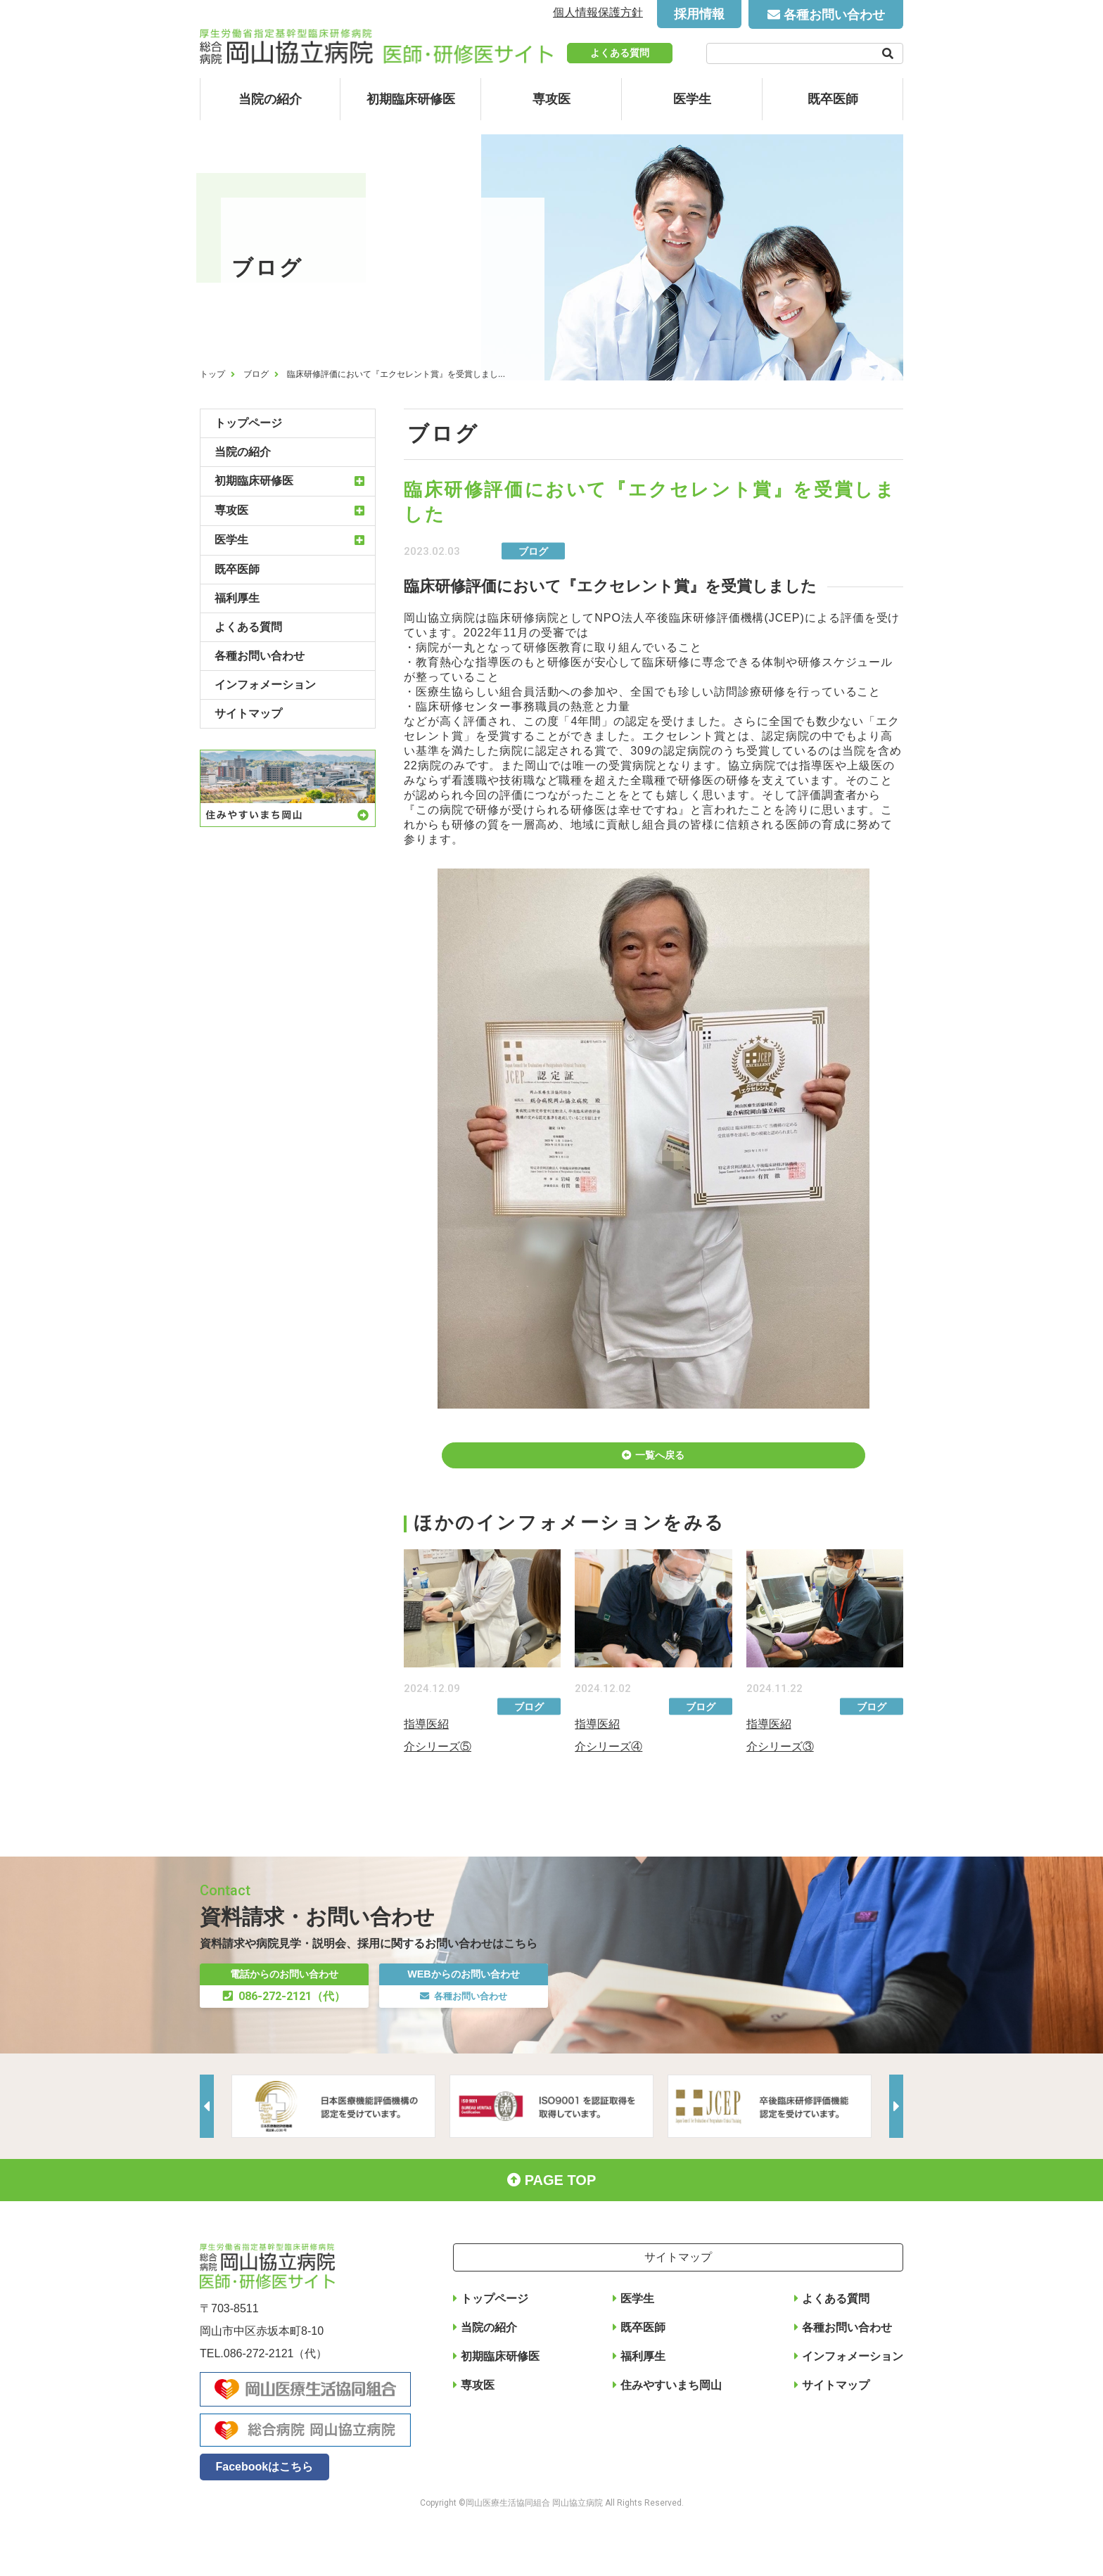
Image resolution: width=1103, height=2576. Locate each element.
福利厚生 (237, 598)
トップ (212, 374)
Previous (210, 2145)
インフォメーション (265, 685)
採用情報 (699, 14)
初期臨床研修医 (410, 99)
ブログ (256, 374)
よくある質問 (619, 52)
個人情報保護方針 (598, 12)
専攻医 (551, 99)
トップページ (248, 423)
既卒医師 (833, 99)
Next (892, 2145)
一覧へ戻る (660, 1464)
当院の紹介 (270, 99)
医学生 (692, 99)
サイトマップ (248, 713)
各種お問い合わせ (834, 15)
